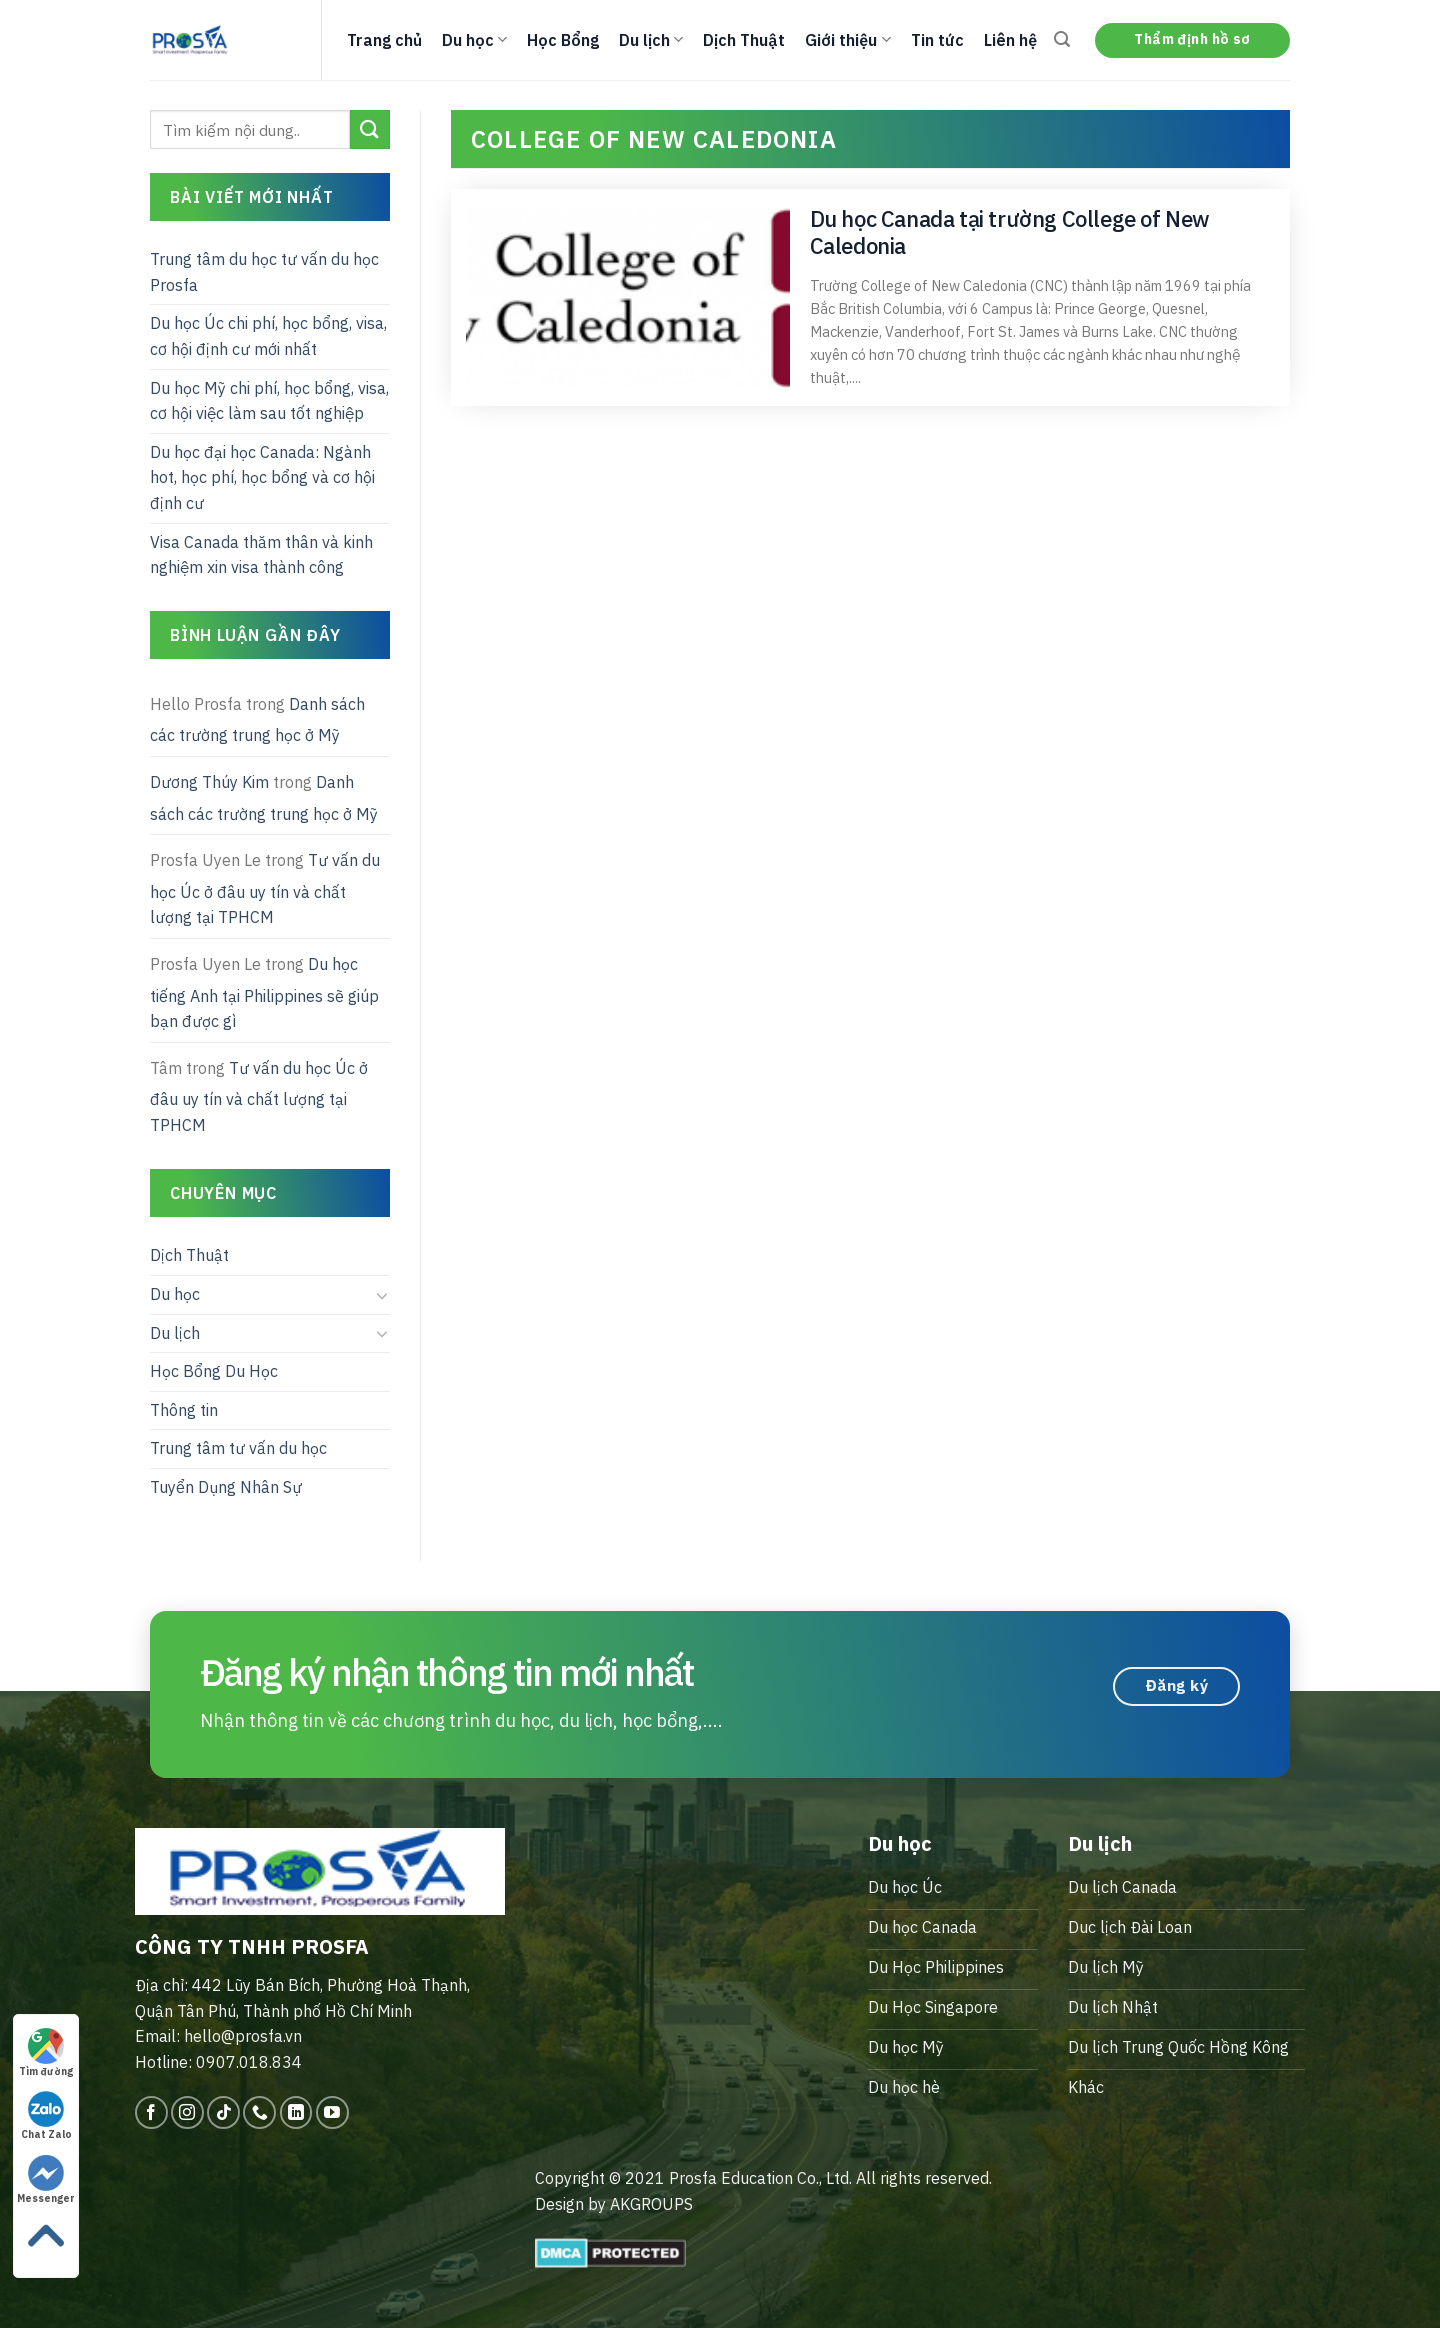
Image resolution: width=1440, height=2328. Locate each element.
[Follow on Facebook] (151, 2112)
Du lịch (651, 40)
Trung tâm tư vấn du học (238, 1448)
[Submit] (370, 129)
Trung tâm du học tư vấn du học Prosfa (264, 272)
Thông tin (184, 1410)
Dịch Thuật (744, 40)
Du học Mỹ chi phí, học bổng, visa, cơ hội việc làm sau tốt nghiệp (269, 401)
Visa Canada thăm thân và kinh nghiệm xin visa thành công (261, 555)
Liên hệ (1010, 40)
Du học (474, 40)
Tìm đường (46, 2053)
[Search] (1062, 39)
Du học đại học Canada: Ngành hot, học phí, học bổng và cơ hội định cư (262, 477)
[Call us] (259, 2112)
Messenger (46, 2180)
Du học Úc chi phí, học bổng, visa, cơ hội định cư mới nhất (268, 336)
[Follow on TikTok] (223, 2112)
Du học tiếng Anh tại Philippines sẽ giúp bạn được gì (264, 992)
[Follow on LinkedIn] (296, 2112)
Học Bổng (563, 40)
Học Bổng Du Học (214, 1371)
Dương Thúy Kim (209, 782)
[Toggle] (382, 1295)
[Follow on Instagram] (187, 2112)
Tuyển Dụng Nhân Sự (226, 1487)
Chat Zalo (46, 2116)
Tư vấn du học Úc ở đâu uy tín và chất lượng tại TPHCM (265, 888)
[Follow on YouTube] (332, 2112)
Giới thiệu (847, 40)
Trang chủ (384, 40)
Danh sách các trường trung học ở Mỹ (257, 720)
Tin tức (937, 40)
